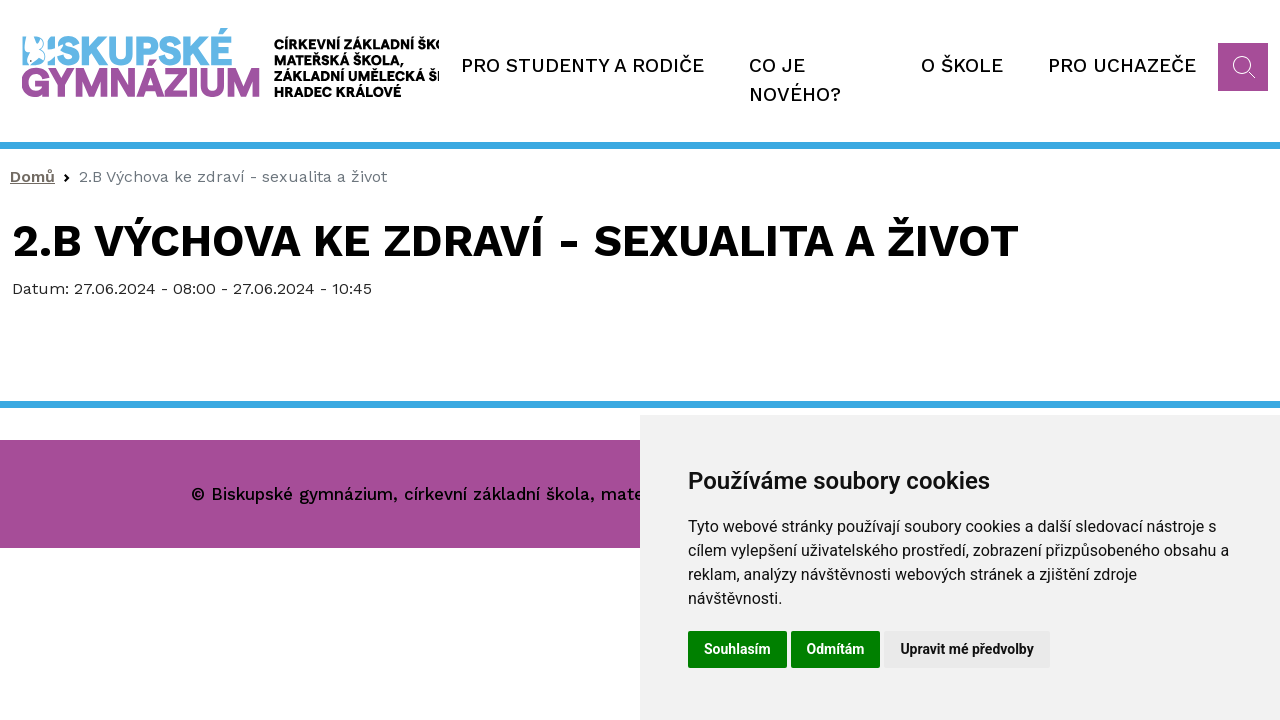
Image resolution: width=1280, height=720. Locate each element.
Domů (32, 176)
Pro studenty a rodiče (582, 65)
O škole (962, 65)
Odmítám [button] (836, 649)
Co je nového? (795, 80)
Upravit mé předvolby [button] (966, 649)
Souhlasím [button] (737, 649)
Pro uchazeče (1122, 65)
